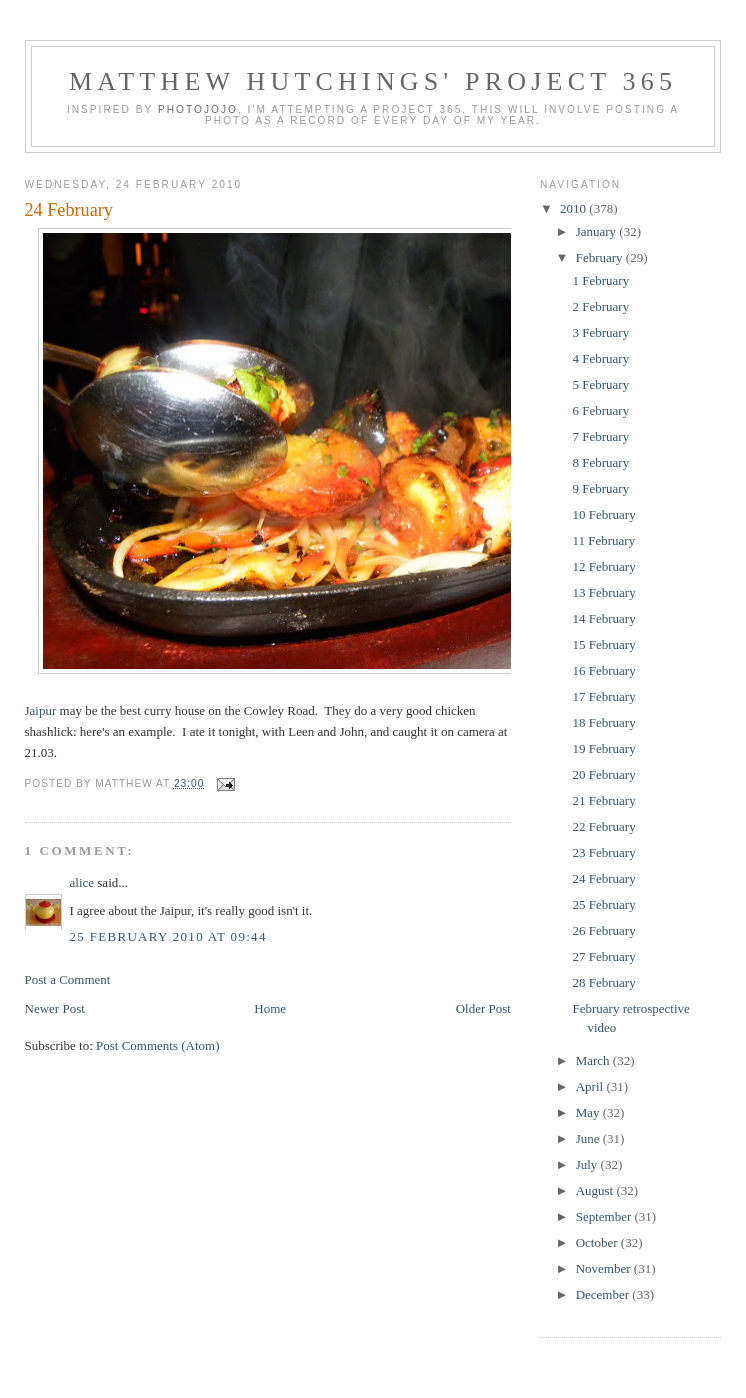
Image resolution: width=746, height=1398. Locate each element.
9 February (600, 488)
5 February (600, 384)
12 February (603, 566)
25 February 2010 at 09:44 (168, 936)
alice (82, 882)
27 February (603, 956)
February (601, 257)
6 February (600, 410)
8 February (600, 462)
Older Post (483, 1008)
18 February (603, 722)
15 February (603, 644)
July (588, 1164)
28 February (603, 982)
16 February (603, 670)
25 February (603, 904)
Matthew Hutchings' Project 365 (373, 81)
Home (270, 1008)
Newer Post (55, 1008)
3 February (600, 332)
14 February (603, 618)
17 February (603, 696)
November (605, 1268)
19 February (603, 748)
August (596, 1190)
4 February (600, 358)
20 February (603, 774)
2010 (574, 208)
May (589, 1112)
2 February (600, 306)
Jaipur (41, 710)
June (589, 1138)
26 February (603, 930)
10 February (603, 514)
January (598, 231)
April (591, 1086)
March (594, 1060)
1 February (600, 280)
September (605, 1216)
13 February (603, 592)
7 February (600, 436)
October (598, 1242)
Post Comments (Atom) (158, 1045)
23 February (603, 852)
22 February (603, 826)
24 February (69, 210)
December (604, 1294)
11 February (603, 540)
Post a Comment (68, 979)
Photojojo (198, 109)
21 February (603, 800)
